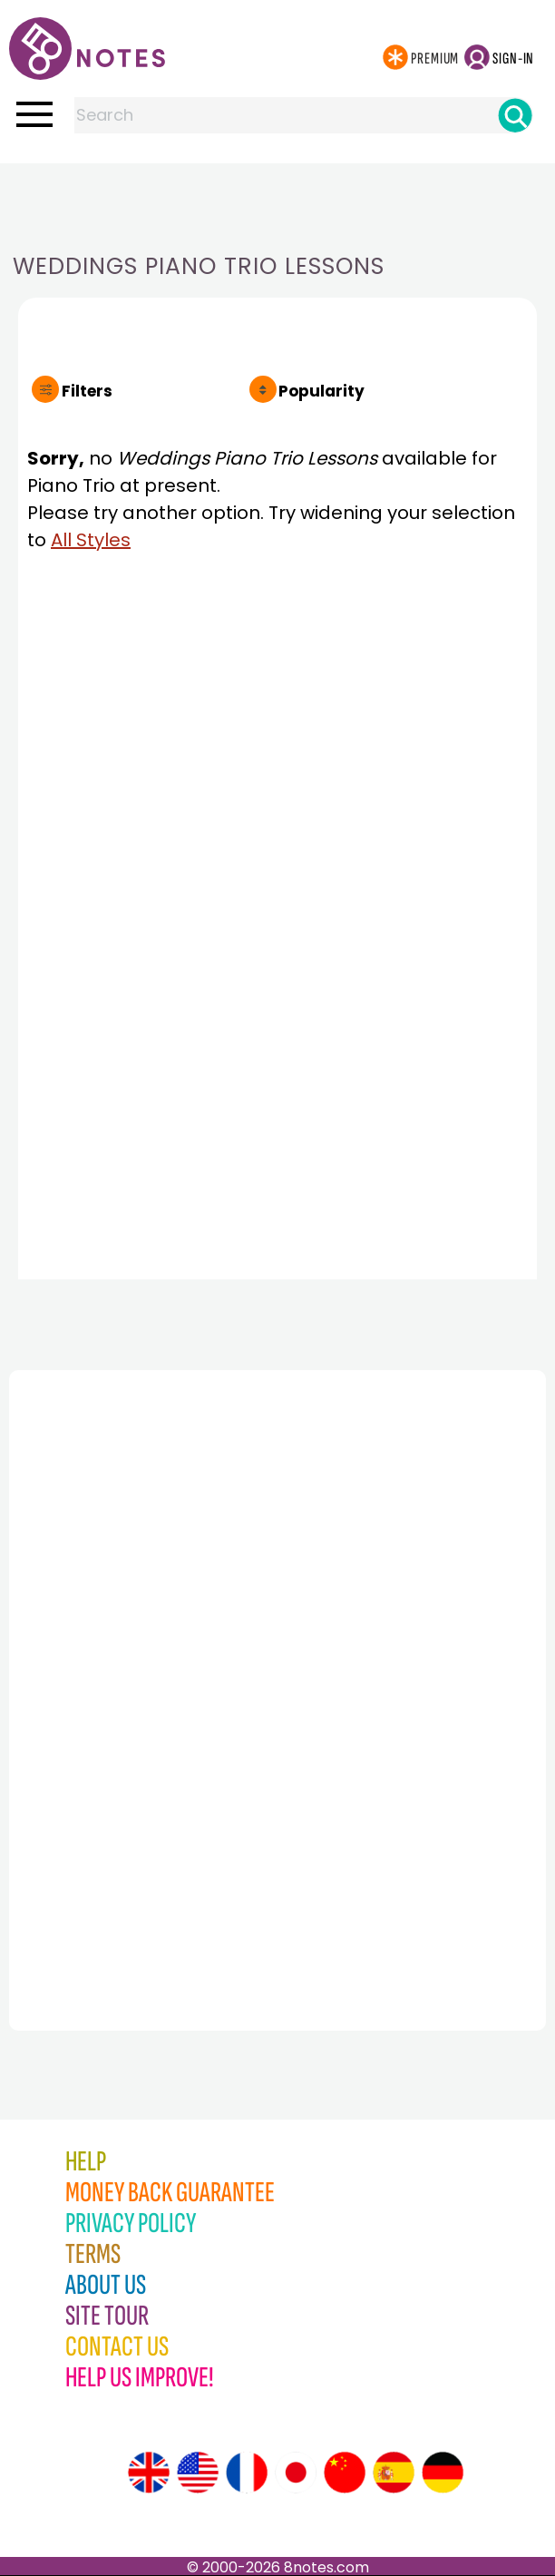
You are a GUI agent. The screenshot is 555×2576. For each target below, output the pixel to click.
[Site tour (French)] (246, 2472)
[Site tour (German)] (442, 2472)
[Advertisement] (277, 199)
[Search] (515, 115)
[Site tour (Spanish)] (393, 2472)
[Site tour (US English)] (197, 2472)
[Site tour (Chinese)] (344, 2472)
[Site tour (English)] (148, 2472)
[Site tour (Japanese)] (295, 2472)
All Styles (91, 540)
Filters (87, 391)
